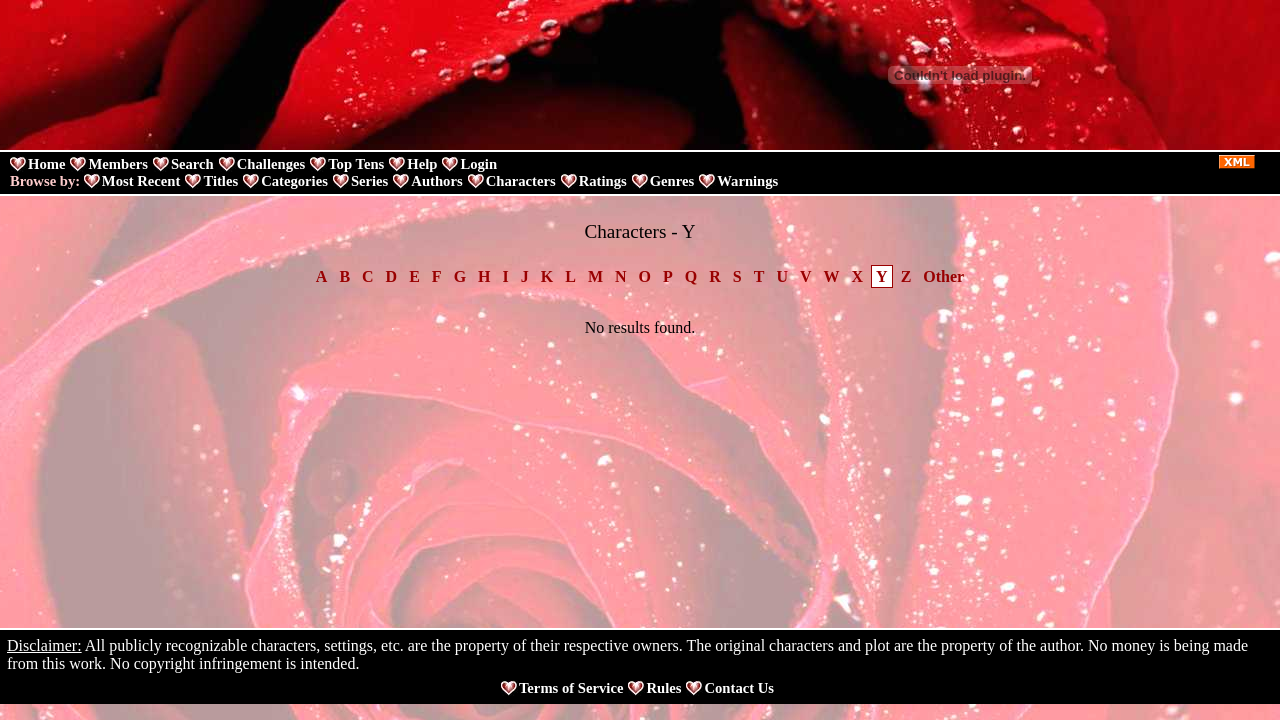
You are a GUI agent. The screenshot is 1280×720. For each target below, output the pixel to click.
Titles (220, 181)
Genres (672, 181)
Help (422, 164)
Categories (294, 181)
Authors (436, 181)
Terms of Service (571, 688)
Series (369, 181)
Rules (663, 688)
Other (943, 276)
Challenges (271, 164)
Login (478, 164)
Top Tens (356, 164)
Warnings (747, 181)
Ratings (603, 181)
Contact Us (739, 688)
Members (117, 164)
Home (46, 164)
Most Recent (141, 181)
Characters (521, 181)
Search (192, 164)
